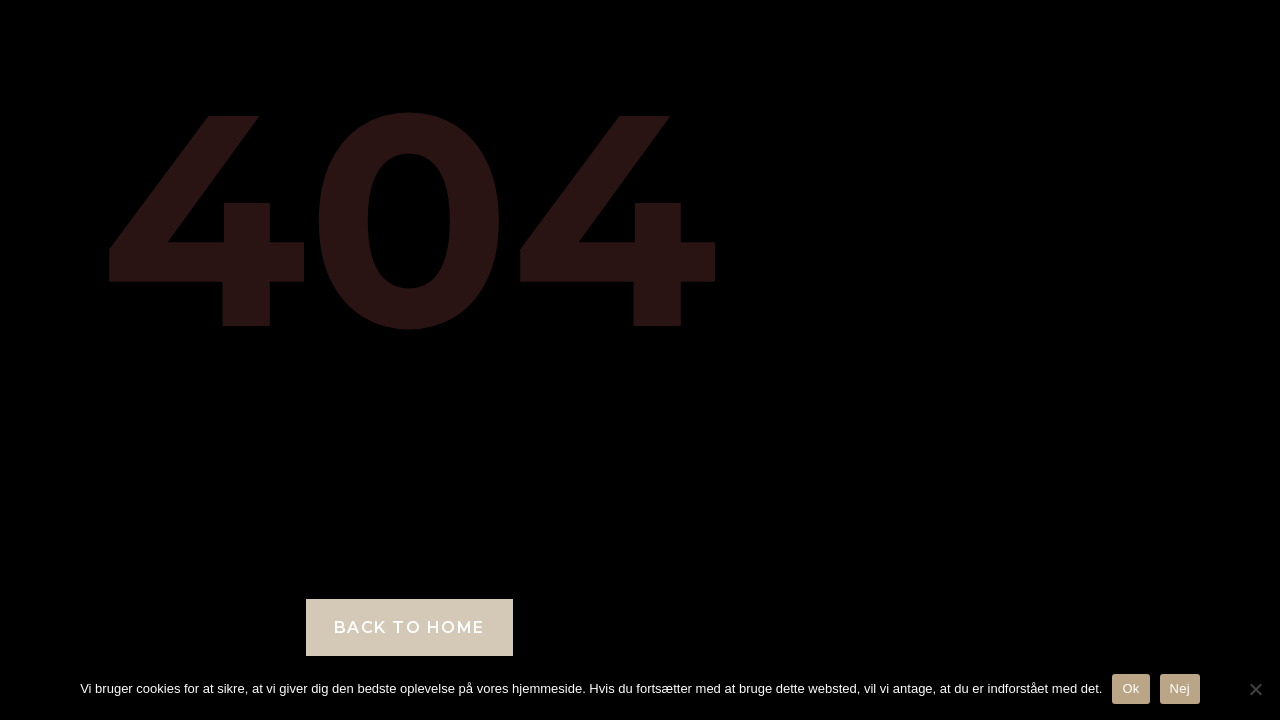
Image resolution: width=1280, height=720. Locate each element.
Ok (1130, 688)
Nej (1180, 688)
